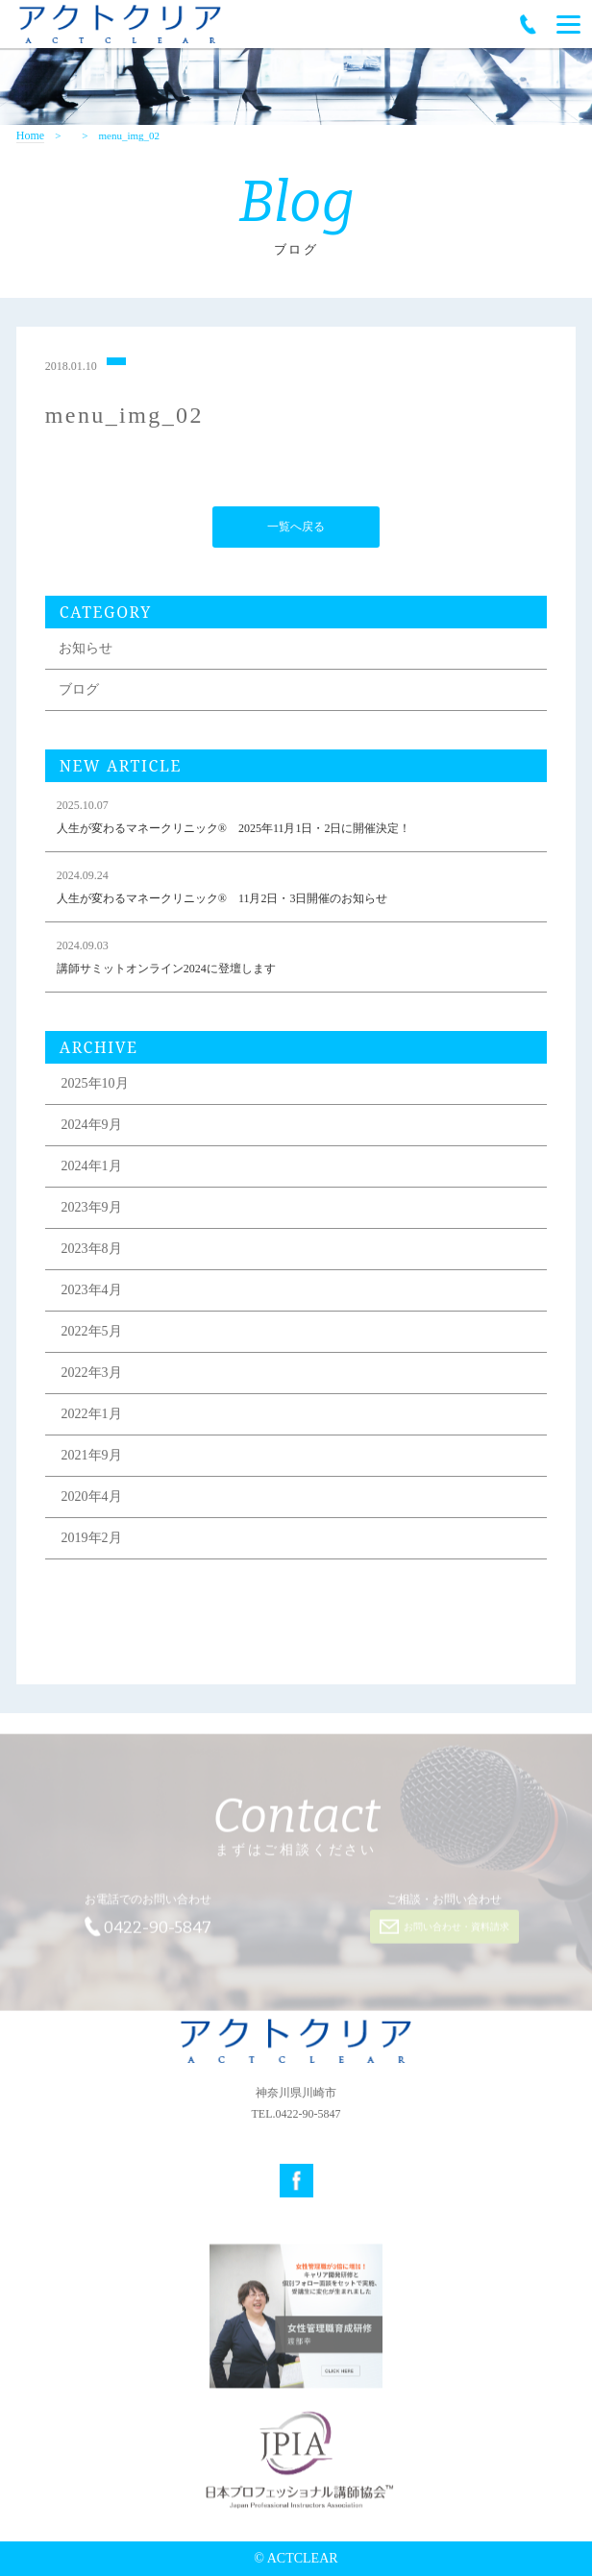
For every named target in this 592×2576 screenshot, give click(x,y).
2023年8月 (92, 1250)
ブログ (79, 691)
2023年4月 (92, 1292)
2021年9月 (92, 1457)
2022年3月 (92, 1374)
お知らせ (85, 650)
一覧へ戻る (296, 528)
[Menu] (568, 24)
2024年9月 (92, 1126)
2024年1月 (92, 1168)
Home (30, 136)
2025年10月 (95, 1085)
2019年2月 (92, 1540)
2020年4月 (92, 1498)
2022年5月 (92, 1333)
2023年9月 (92, 1209)
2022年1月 (92, 1416)
